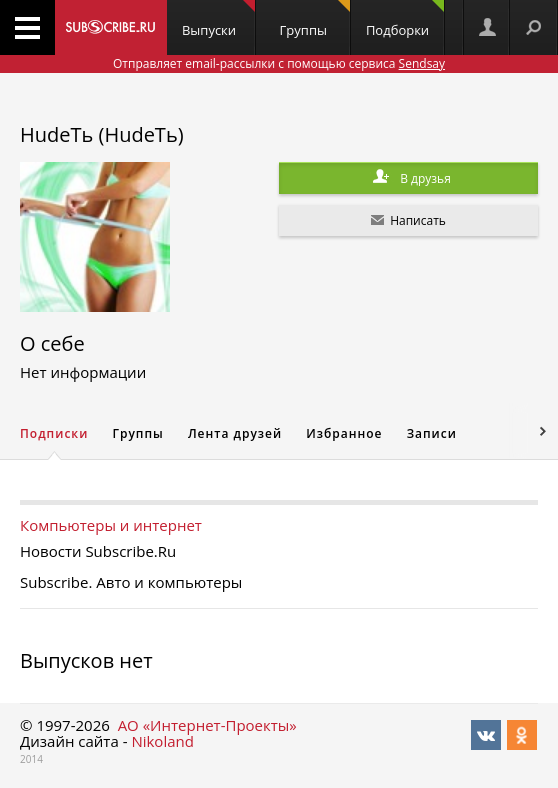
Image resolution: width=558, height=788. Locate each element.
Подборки (405, 19)
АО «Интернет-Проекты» (207, 725)
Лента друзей (235, 433)
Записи (432, 433)
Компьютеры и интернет (111, 525)
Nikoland (162, 741)
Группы (315, 19)
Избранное (344, 433)
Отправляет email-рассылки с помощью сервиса (279, 63)
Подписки (54, 433)
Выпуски (219, 19)
